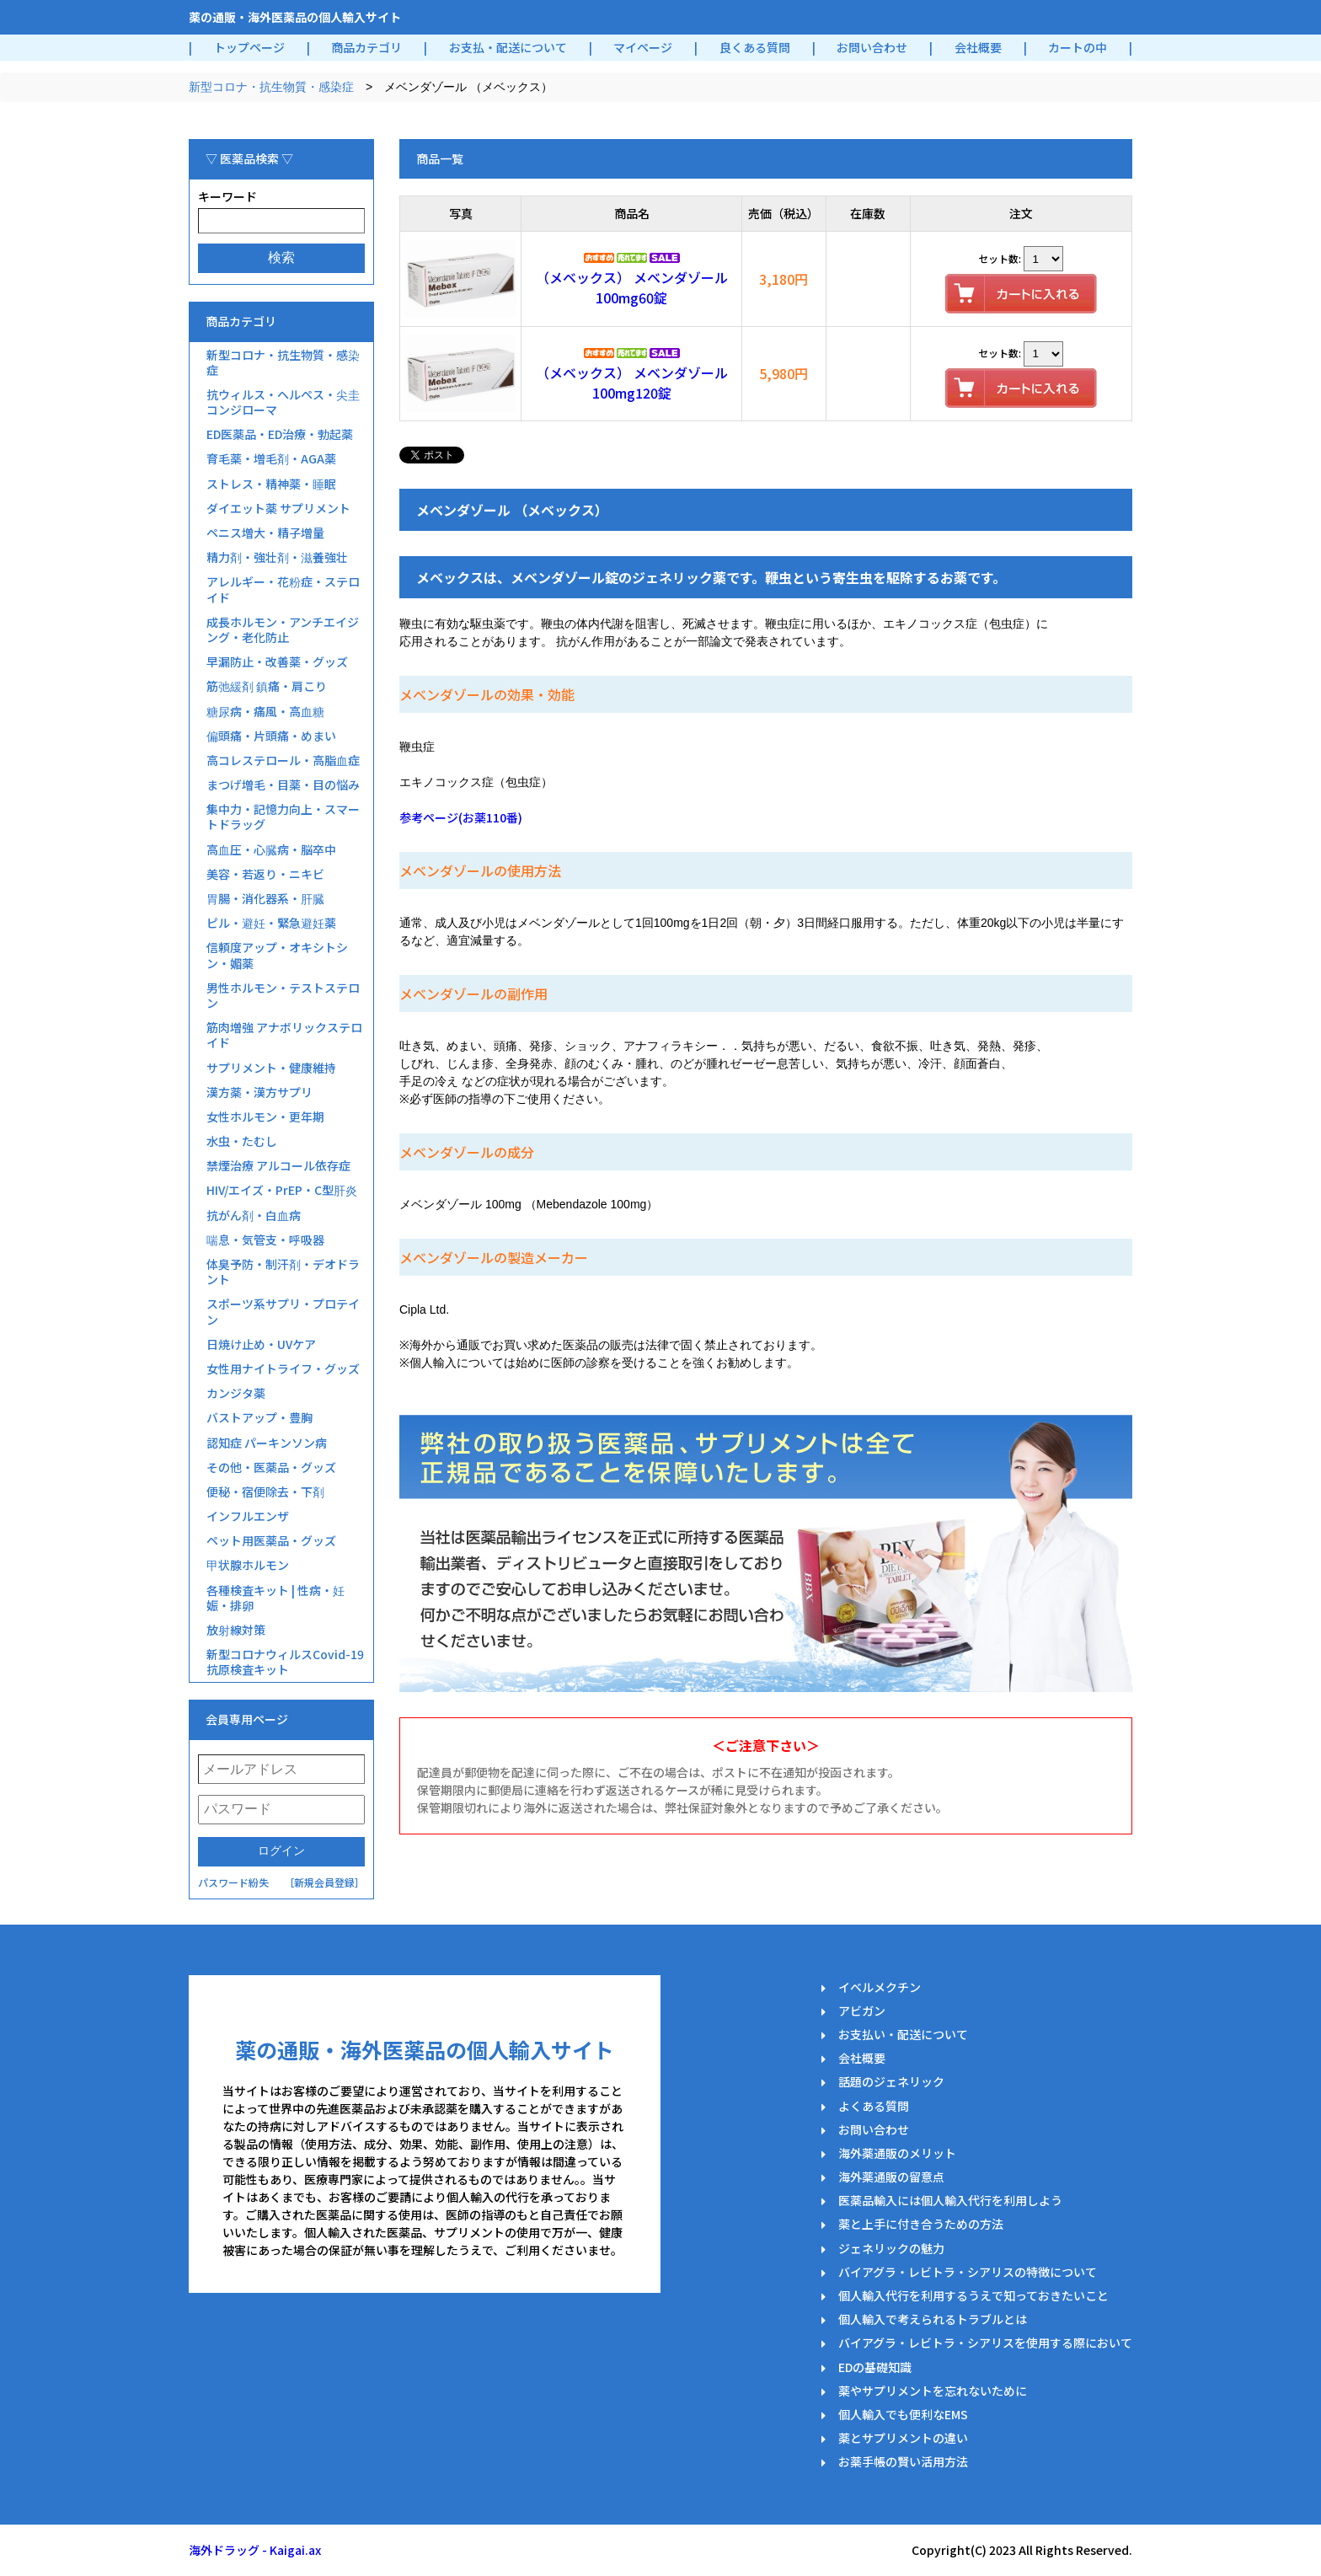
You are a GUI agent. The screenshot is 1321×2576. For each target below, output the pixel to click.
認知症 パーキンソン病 (266, 1442)
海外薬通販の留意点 (891, 2176)
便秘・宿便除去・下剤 (265, 1491)
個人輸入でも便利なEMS (903, 2414)
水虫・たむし (241, 1141)
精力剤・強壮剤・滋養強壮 (277, 557)
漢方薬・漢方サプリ (259, 1092)
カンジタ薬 (235, 1392)
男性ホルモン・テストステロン (283, 995)
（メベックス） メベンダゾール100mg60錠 (632, 287)
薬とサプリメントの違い (903, 2437)
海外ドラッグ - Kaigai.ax (255, 2549)
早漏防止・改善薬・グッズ (277, 661)
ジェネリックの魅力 (891, 2248)
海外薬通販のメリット (897, 2153)
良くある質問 (754, 47)
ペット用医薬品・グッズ (271, 1540)
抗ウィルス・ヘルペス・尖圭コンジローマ (283, 402)
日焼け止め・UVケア (261, 1344)
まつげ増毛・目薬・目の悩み (283, 784)
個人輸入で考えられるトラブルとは (932, 2319)
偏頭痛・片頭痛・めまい (271, 735)
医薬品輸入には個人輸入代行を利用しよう (950, 2200)
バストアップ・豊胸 (259, 1417)
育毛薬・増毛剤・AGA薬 (271, 458)
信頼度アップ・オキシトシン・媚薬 (277, 955)
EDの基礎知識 (875, 2367)
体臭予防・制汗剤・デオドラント (283, 1272)
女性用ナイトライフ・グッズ (283, 1368)
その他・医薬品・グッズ (271, 1467)
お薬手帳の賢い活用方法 (903, 2461)
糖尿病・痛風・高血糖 (265, 711)
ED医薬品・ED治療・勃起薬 (279, 434)
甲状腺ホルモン (247, 1564)
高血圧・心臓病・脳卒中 (271, 849)
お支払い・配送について (903, 2034)
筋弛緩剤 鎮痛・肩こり (266, 685)
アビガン (861, 2010)
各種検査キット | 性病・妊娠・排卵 (275, 1598)
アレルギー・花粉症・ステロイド (283, 589)
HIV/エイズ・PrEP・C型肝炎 (281, 1189)
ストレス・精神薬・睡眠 (271, 483)
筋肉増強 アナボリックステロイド (284, 1035)
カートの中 (1077, 47)
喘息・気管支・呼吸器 (265, 1239)
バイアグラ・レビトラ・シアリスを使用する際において (985, 2342)
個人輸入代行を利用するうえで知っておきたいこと (973, 2295)
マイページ (642, 47)
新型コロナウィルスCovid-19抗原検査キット (285, 1662)
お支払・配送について (508, 47)
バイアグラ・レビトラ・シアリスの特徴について (967, 2271)
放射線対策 (235, 1629)
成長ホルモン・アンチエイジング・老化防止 (282, 629)
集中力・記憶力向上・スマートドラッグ (283, 817)
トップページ (249, 47)
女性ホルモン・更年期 (265, 1116)
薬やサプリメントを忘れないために (932, 2390)
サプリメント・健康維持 (271, 1067)
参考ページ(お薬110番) (460, 817)
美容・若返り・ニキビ (265, 873)
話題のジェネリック (891, 2081)
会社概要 (978, 47)
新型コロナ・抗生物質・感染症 (271, 87)
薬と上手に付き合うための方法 (920, 2223)
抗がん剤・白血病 (253, 1215)
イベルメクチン (879, 1987)
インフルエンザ (247, 1516)
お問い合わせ (872, 47)
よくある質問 (873, 2105)
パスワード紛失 (233, 1882)
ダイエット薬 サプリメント (278, 508)
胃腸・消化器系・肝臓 (265, 898)
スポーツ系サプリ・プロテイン (283, 1311)
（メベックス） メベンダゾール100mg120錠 (632, 382)
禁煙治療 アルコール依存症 (278, 1165)
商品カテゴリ (366, 47)
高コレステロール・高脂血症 (283, 760)
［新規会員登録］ (324, 1882)
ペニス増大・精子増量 (265, 532)
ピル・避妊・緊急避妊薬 (271, 922)
